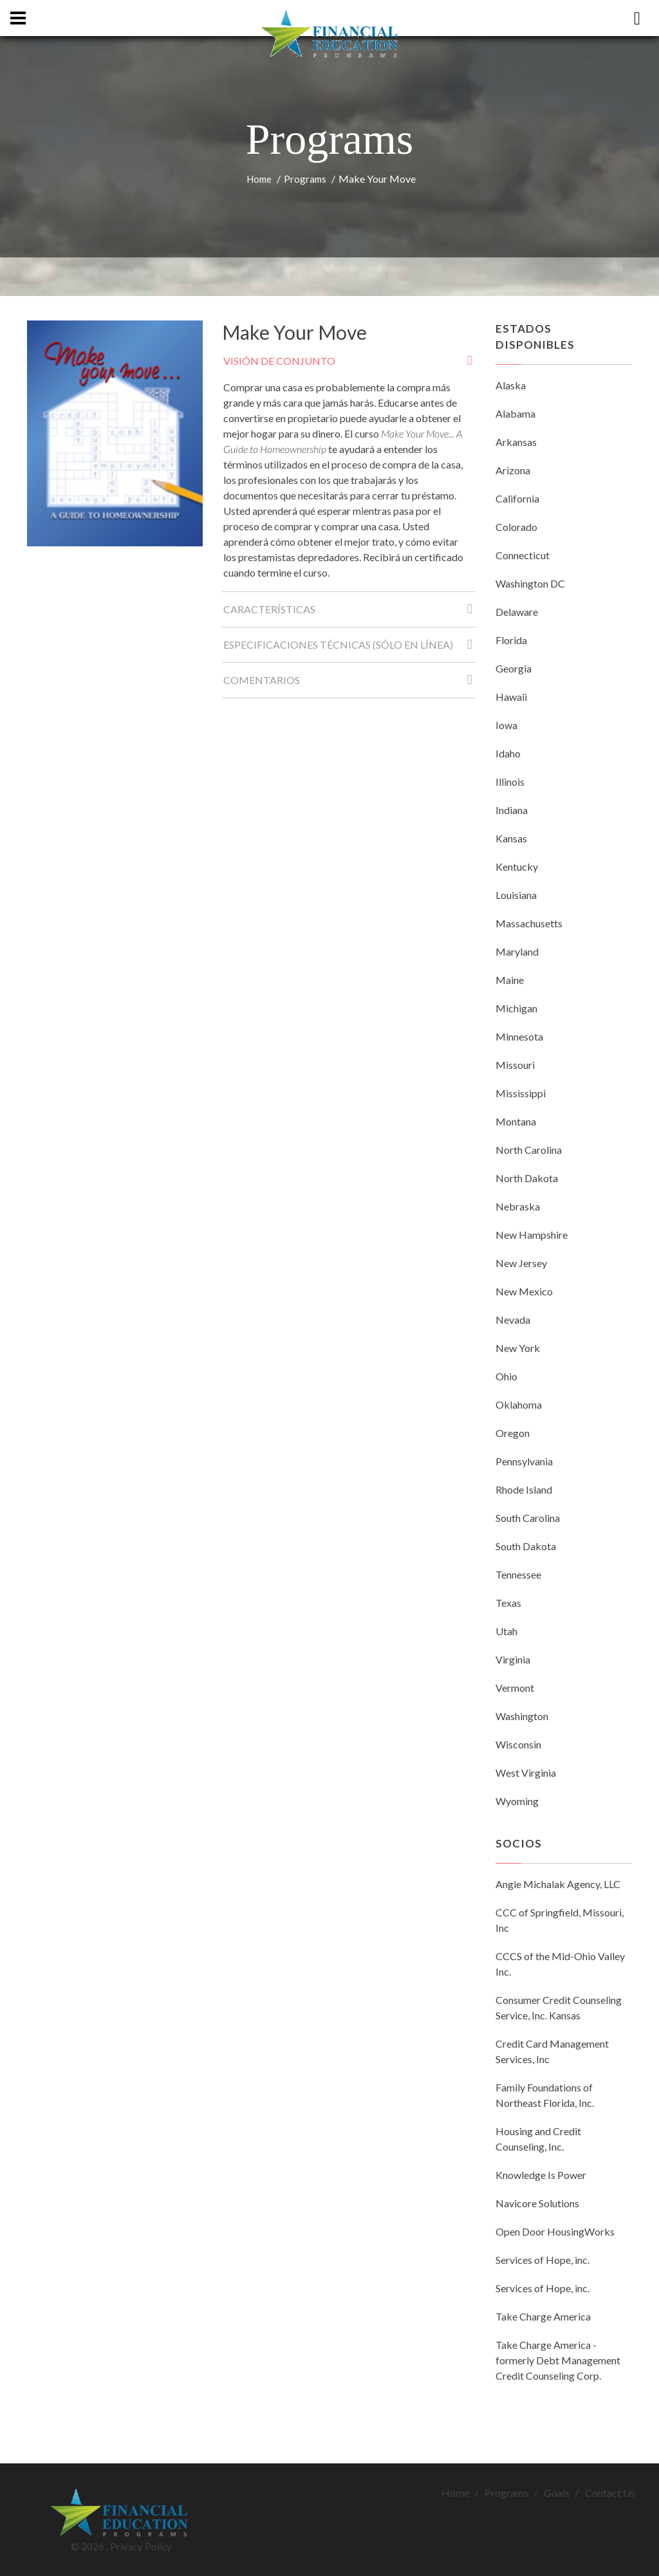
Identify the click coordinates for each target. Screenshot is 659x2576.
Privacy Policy (141, 2546)
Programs (305, 179)
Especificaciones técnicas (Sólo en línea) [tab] (349, 648)
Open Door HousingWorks (555, 2231)
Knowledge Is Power (541, 2175)
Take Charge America (543, 2316)
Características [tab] (349, 613)
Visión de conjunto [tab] (349, 364)
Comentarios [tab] (349, 684)
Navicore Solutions (537, 2203)
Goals (557, 2493)
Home (259, 179)
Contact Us (610, 2493)
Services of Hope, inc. (542, 2260)
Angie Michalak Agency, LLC (558, 1884)
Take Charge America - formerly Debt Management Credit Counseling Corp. (558, 2360)
